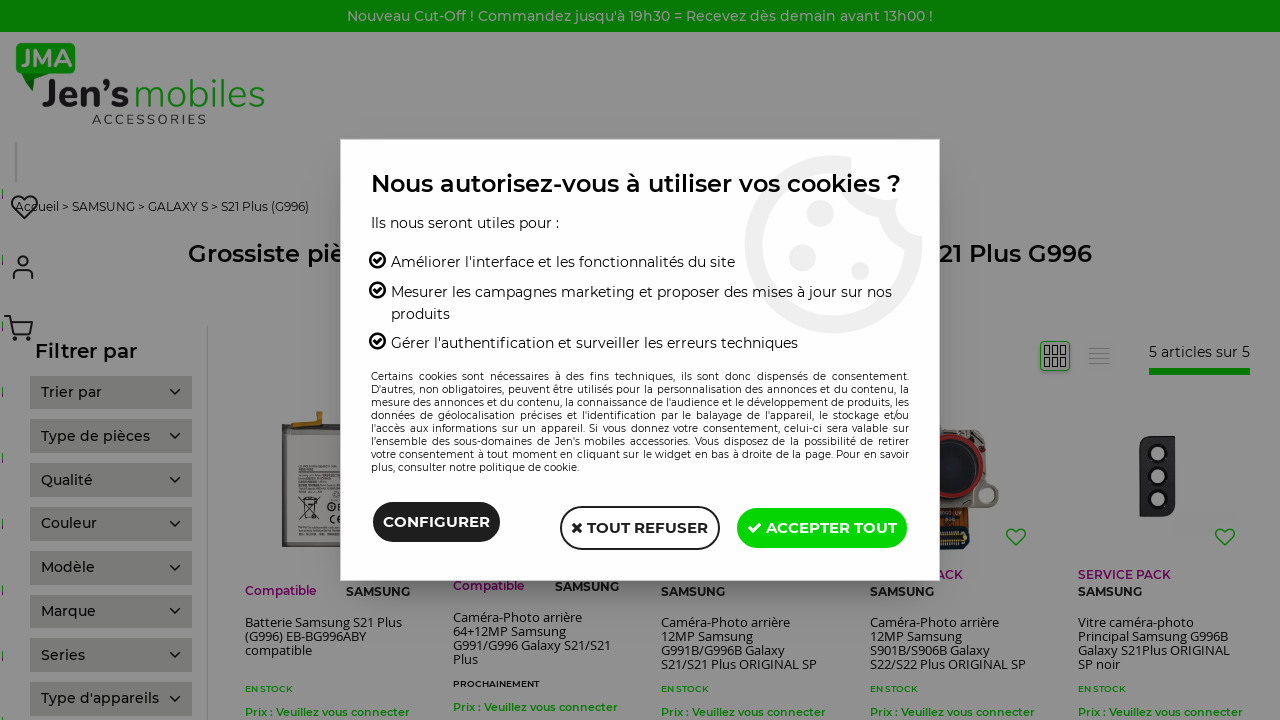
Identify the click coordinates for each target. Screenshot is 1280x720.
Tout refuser (624, 524)
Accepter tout (817, 524)
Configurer (436, 524)
